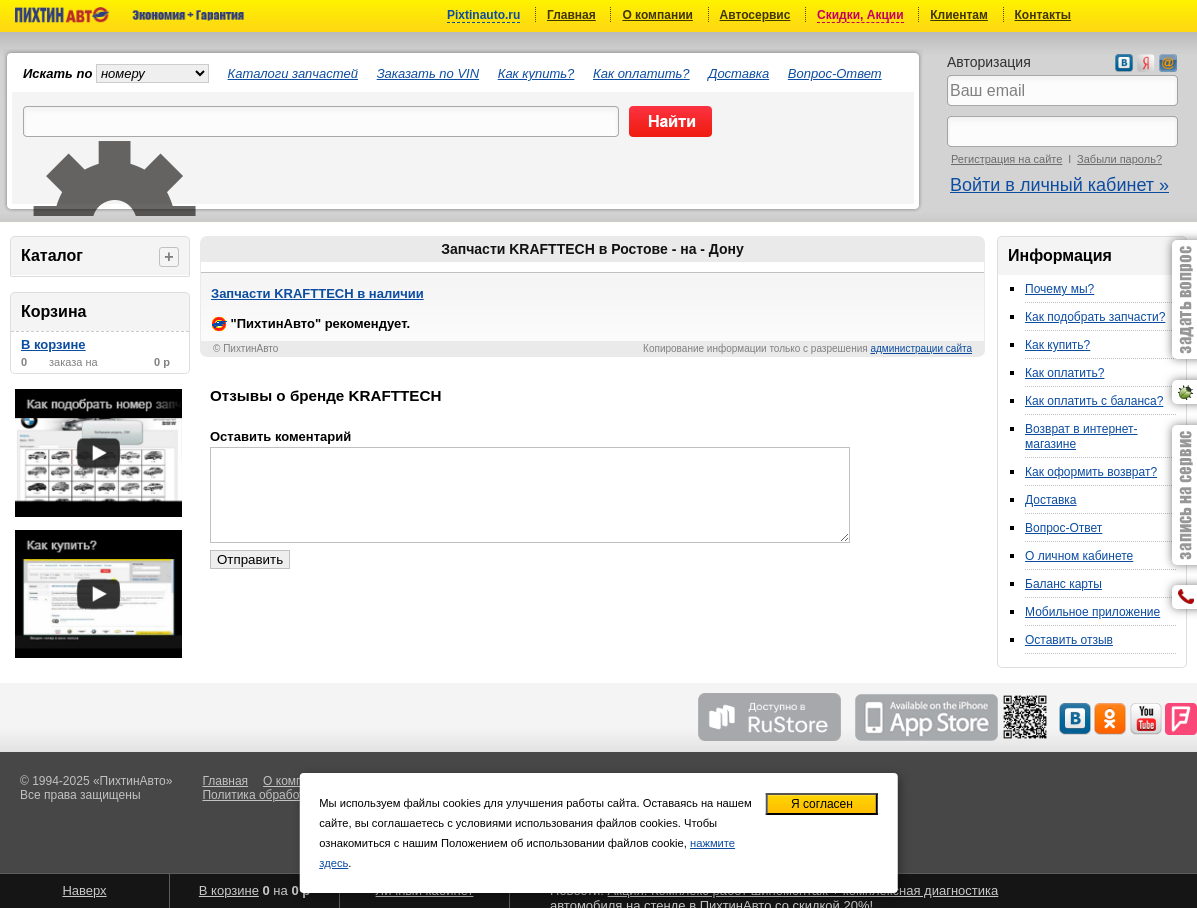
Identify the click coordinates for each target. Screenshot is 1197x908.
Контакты (1043, 15)
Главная (571, 15)
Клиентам (959, 15)
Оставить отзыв (1069, 640)
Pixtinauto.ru (483, 15)
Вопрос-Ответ (835, 73)
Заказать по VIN (428, 73)
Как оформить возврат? (1091, 472)
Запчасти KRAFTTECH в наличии (317, 293)
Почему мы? (1059, 289)
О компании (657, 15)
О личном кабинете (1079, 556)
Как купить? (536, 73)
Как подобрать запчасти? (1095, 317)
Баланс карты (1063, 584)
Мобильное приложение (1092, 612)
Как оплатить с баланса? (1094, 401)
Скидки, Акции (860, 15)
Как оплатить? (641, 73)
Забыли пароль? (1119, 159)
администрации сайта (921, 348)
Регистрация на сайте (1006, 159)
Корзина (53, 311)
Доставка (738, 73)
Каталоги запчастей (293, 73)
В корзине (53, 344)
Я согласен (822, 804)
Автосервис (755, 15)
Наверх (84, 890)
